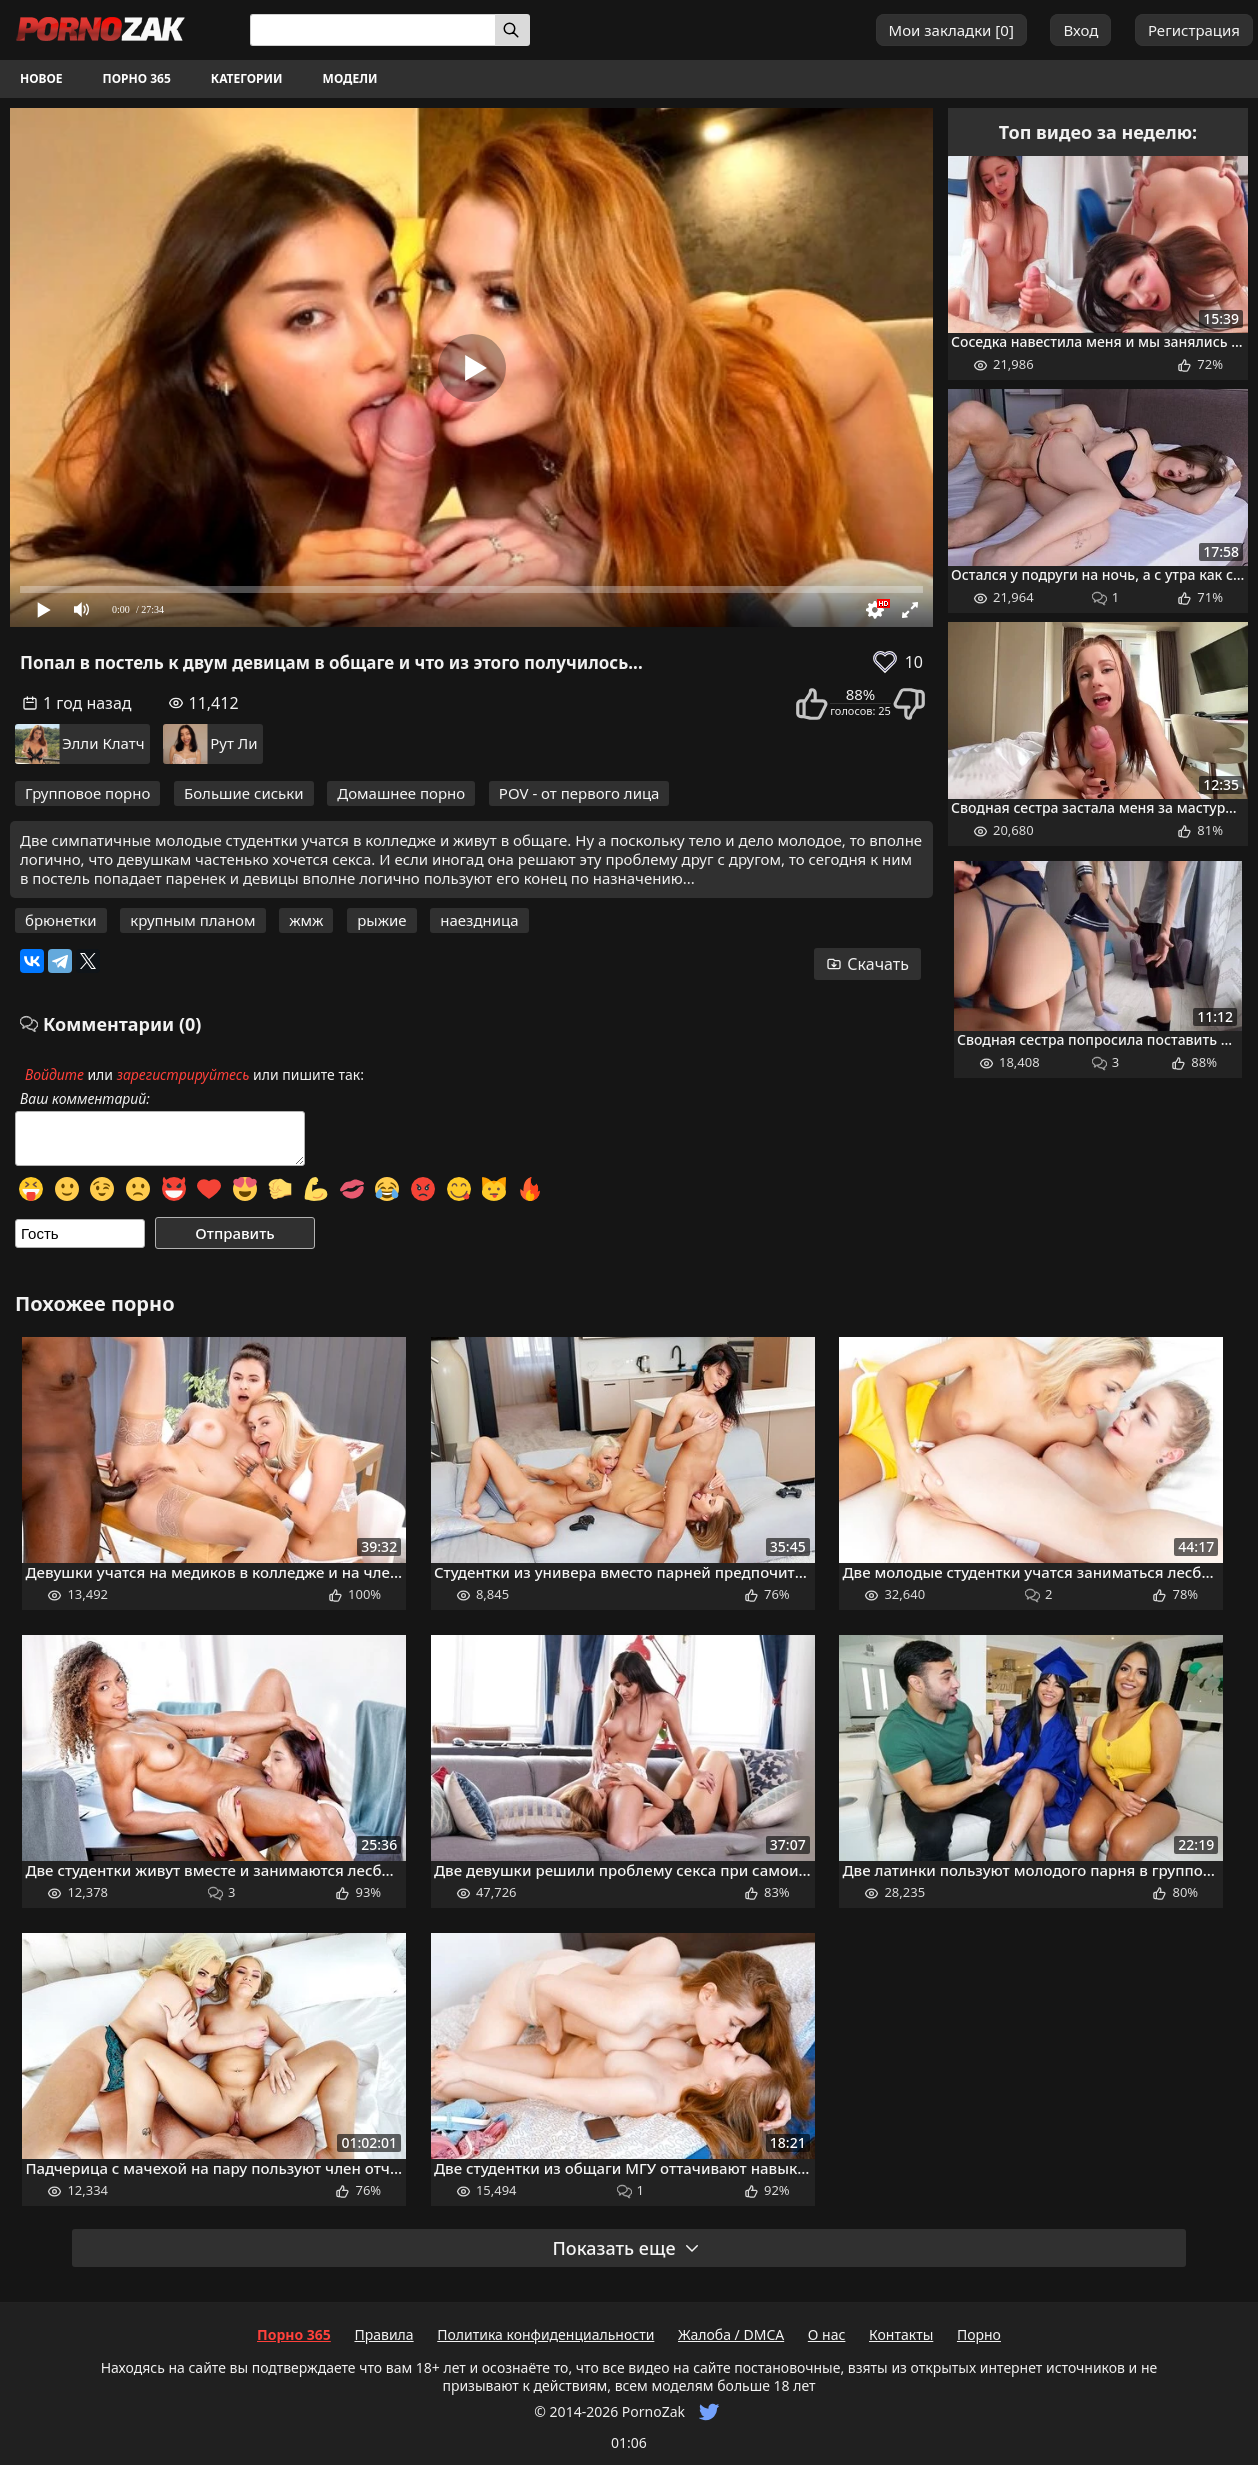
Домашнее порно (401, 793)
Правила (383, 2334)
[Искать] (512, 30)
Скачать (867, 964)
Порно (979, 2334)
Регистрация (1194, 30)
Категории (247, 78)
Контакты (901, 2334)
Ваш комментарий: (85, 1099)
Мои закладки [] (951, 30)
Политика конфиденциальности (545, 2334)
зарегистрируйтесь (183, 1074)
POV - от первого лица (579, 793)
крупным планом (192, 920)
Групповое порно (87, 793)
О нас (827, 2334)
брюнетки (61, 920)
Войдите (54, 1074)
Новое (41, 78)
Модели (350, 78)
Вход (1080, 30)
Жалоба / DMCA (731, 2334)
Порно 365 (137, 78)
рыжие (381, 920)
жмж (306, 920)
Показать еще (626, 2248)
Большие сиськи (244, 793)
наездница (479, 920)
